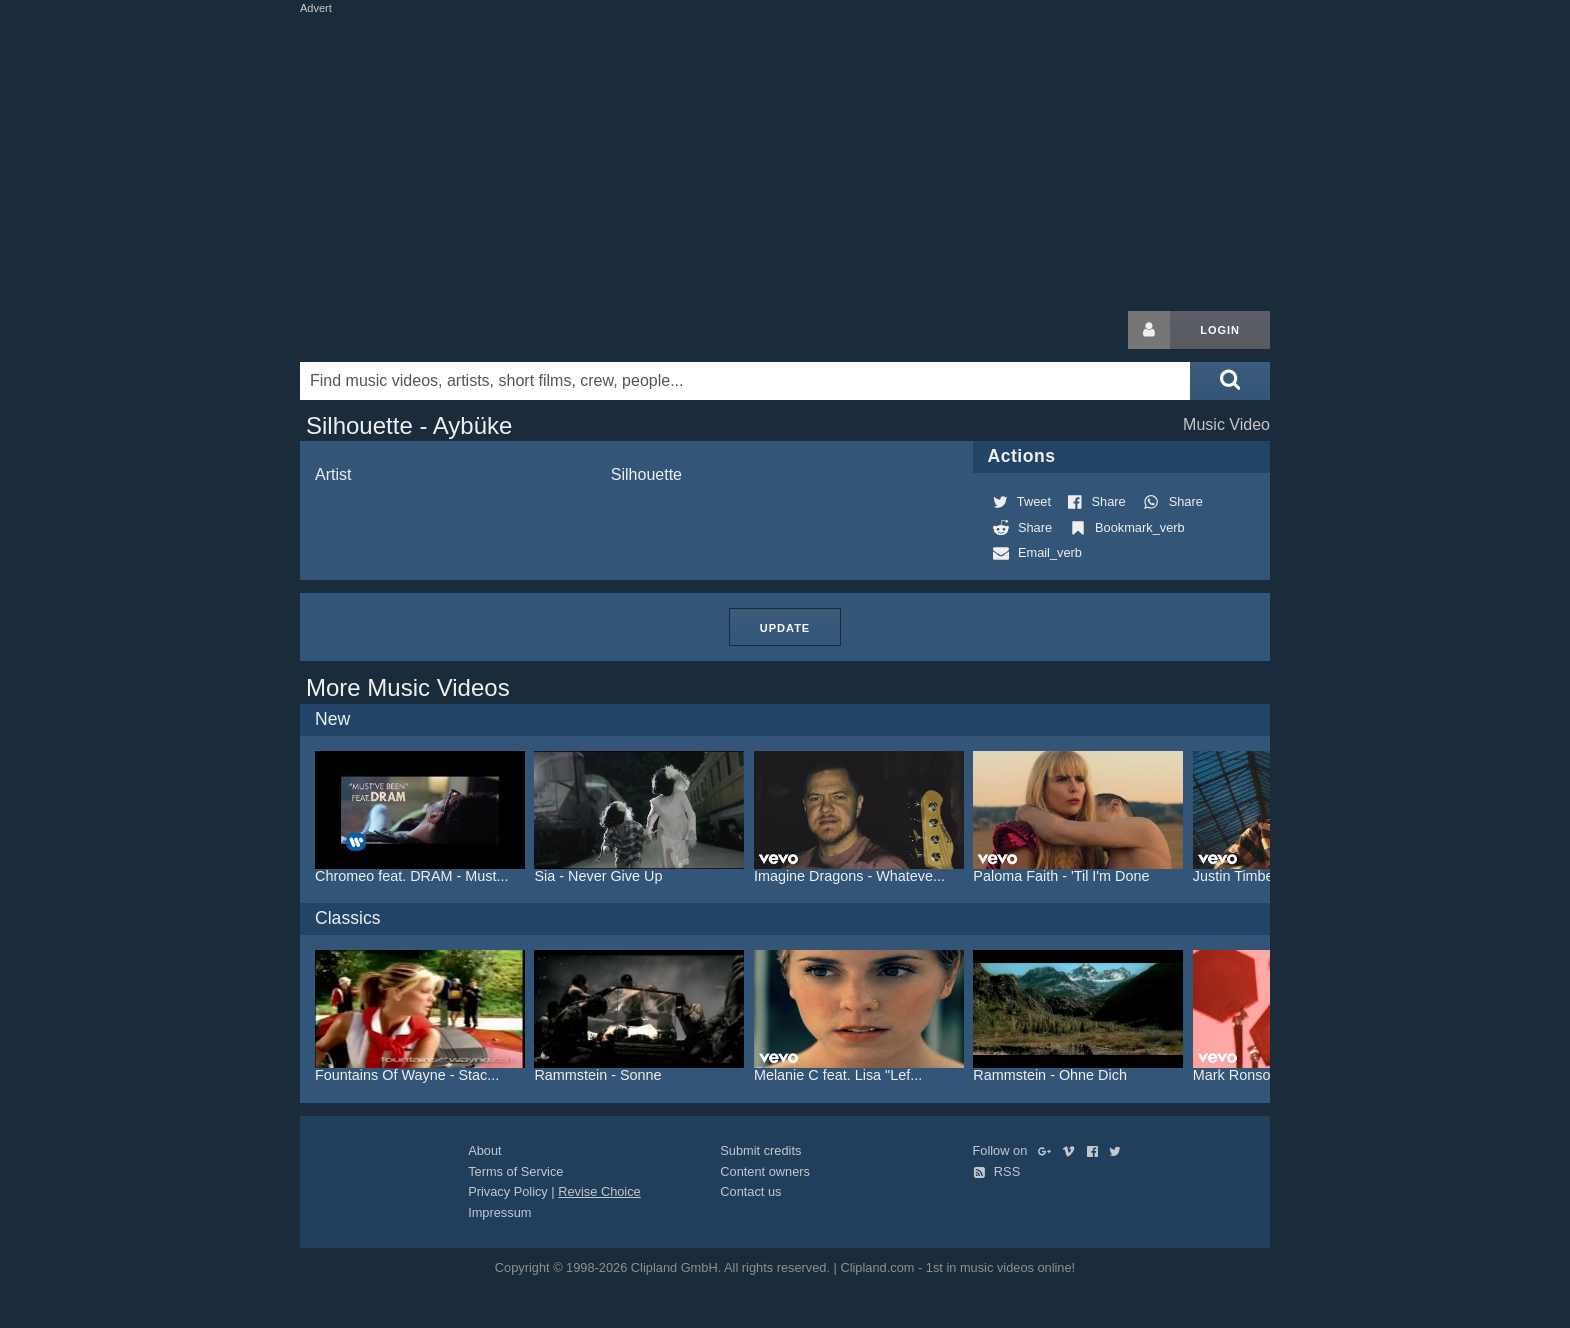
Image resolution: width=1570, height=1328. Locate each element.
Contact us (750, 1191)
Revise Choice (599, 1191)
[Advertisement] (785, 158)
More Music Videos (408, 687)
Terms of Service (515, 1171)
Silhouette (646, 474)
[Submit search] (1230, 381)
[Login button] (1149, 330)
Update (785, 628)
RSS (997, 1171)
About (484, 1150)
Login (1220, 330)
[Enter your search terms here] (745, 381)
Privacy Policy (508, 1191)
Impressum (499, 1212)
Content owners (765, 1171)
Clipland (405, 330)
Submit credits (760, 1150)
